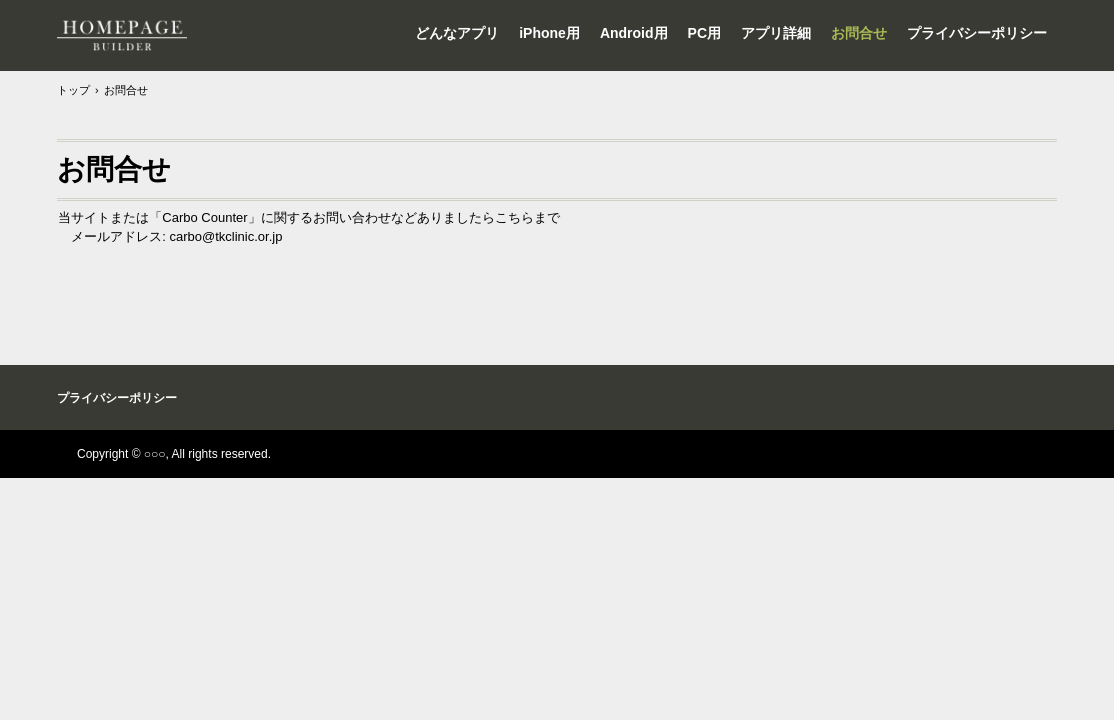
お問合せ (859, 33)
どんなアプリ (457, 33)
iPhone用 (549, 33)
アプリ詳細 (776, 33)
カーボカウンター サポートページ (122, 35)
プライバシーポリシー (977, 33)
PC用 (704, 33)
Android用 (634, 33)
